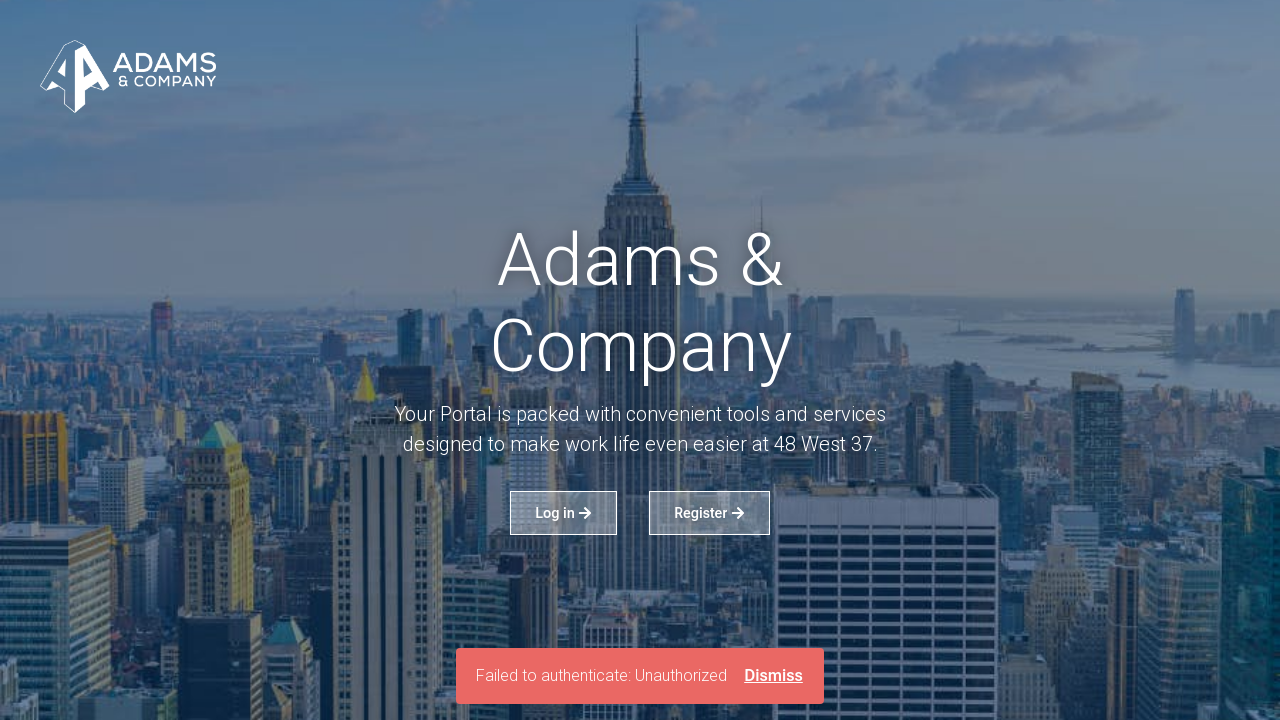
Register (709, 513)
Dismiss (773, 675)
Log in (563, 513)
